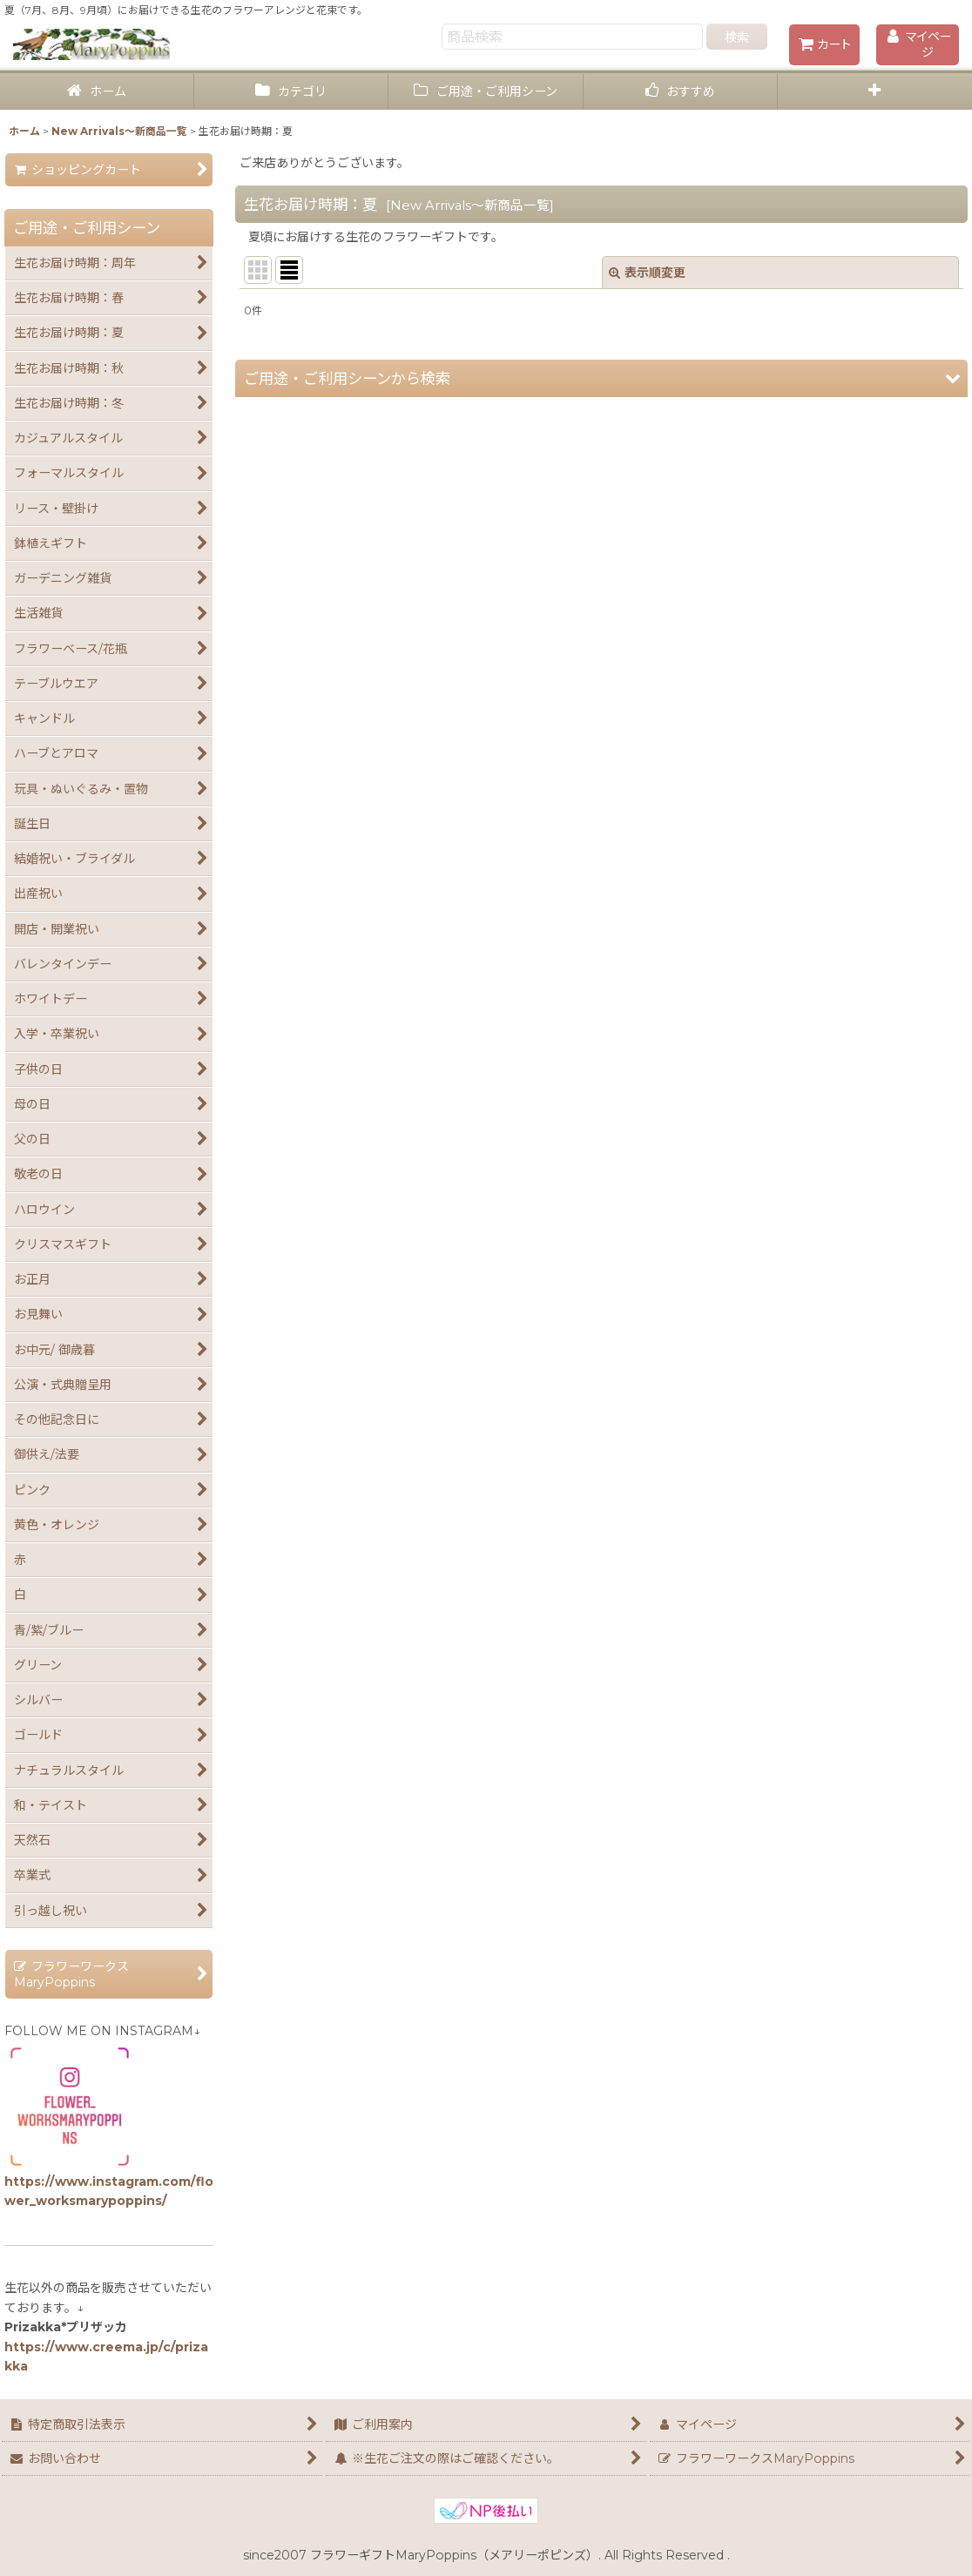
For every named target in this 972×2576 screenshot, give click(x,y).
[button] (875, 92)
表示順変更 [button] (647, 272)
